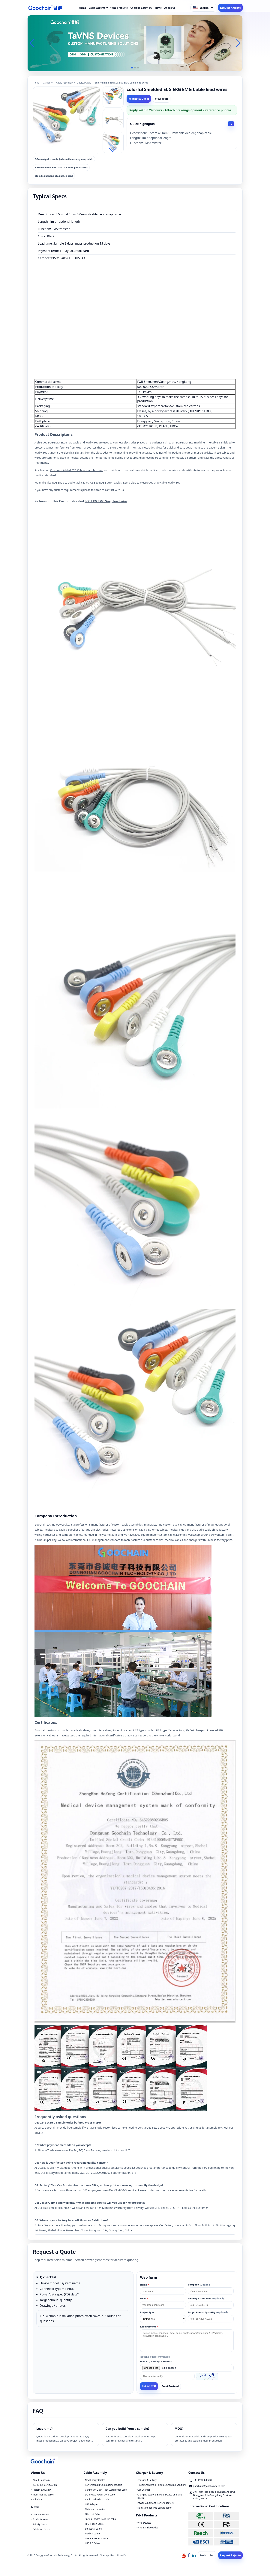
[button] (132, 68)
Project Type (147, 2312)
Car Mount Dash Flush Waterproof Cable (106, 2489)
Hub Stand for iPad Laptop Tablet (154, 2507)
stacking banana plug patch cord (54, 176)
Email (144, 2298)
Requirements (149, 2326)
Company (199, 2284)
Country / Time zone (206, 2298)
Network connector (95, 2509)
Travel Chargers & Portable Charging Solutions (161, 2484)
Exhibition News (41, 2529)
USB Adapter (91, 2504)
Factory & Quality (42, 2489)
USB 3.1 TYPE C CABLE (96, 2538)
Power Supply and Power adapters (155, 2502)
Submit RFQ (149, 2386)
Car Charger (143, 2489)
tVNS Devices (144, 2522)
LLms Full (122, 2555)
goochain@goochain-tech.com (209, 2486)
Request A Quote (230, 7)
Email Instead (170, 2386)
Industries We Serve (43, 2494)
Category (47, 82)
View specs (161, 98)
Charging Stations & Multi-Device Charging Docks (159, 2496)
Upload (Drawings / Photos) (156, 2361)
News (158, 7)
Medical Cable (83, 82)
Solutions (37, 2499)
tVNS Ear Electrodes (147, 2527)
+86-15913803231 (202, 2480)
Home (82, 7)
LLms (113, 2555)
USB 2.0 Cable (92, 2543)
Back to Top (207, 2555)
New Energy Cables (95, 2480)
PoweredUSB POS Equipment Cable (103, 2484)
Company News (41, 2514)
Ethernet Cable (92, 2514)
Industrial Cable (93, 2528)
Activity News (39, 2524)
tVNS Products (119, 7)
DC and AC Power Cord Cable (100, 2494)
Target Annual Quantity (208, 2312)
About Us (169, 7)
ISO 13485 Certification (45, 2484)
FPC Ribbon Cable (94, 2523)
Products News (40, 2519)
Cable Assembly (98, 7)
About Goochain (41, 2480)
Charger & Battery (141, 7)
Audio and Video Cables (97, 2499)
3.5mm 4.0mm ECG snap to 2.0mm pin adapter (61, 167)
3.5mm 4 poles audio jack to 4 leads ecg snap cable (64, 159)
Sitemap (104, 2555)
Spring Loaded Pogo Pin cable (100, 2519)
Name (144, 2284)
